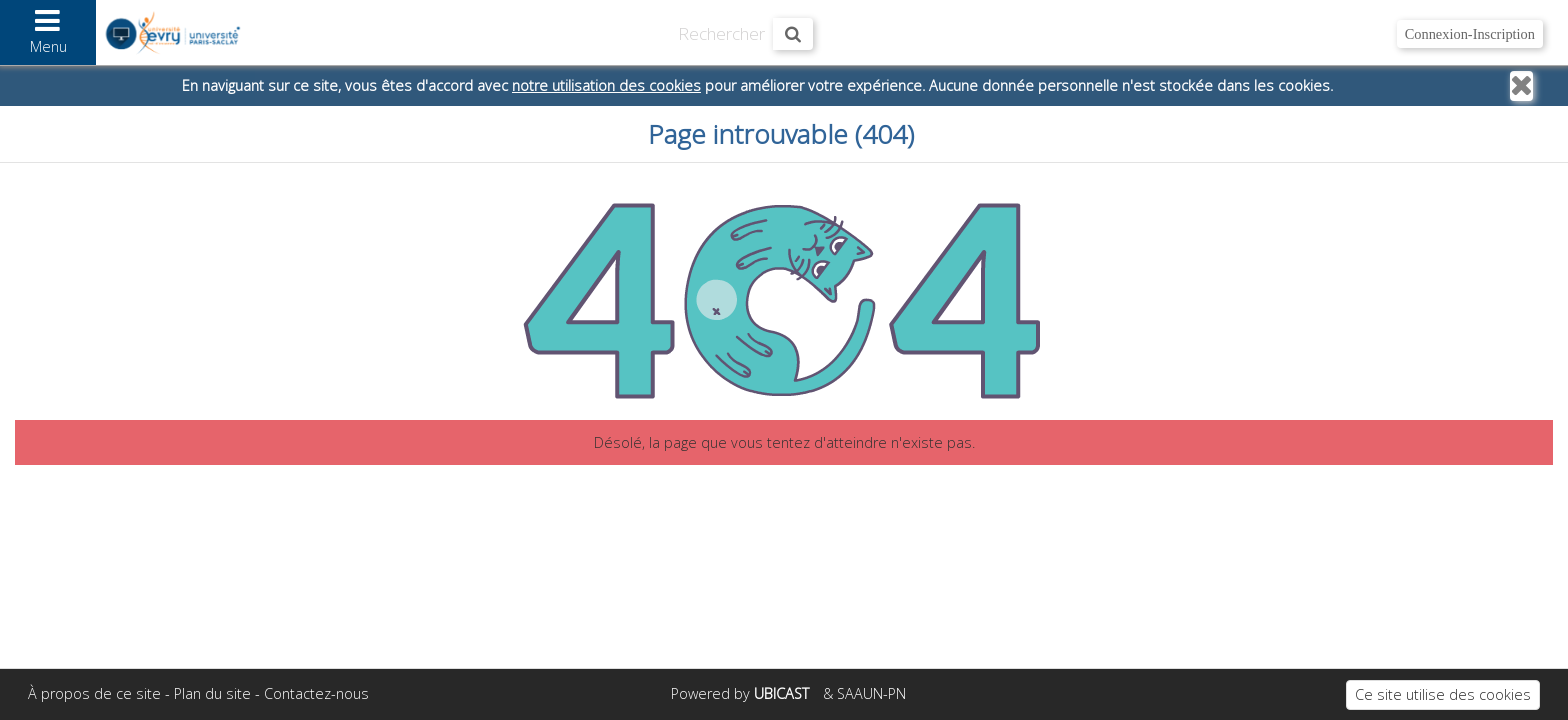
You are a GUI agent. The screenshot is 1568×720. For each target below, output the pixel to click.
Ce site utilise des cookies (1443, 694)
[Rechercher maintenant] (793, 34)
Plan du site (212, 693)
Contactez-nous (316, 693)
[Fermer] (1521, 86)
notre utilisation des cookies (606, 85)
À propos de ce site (94, 693)
